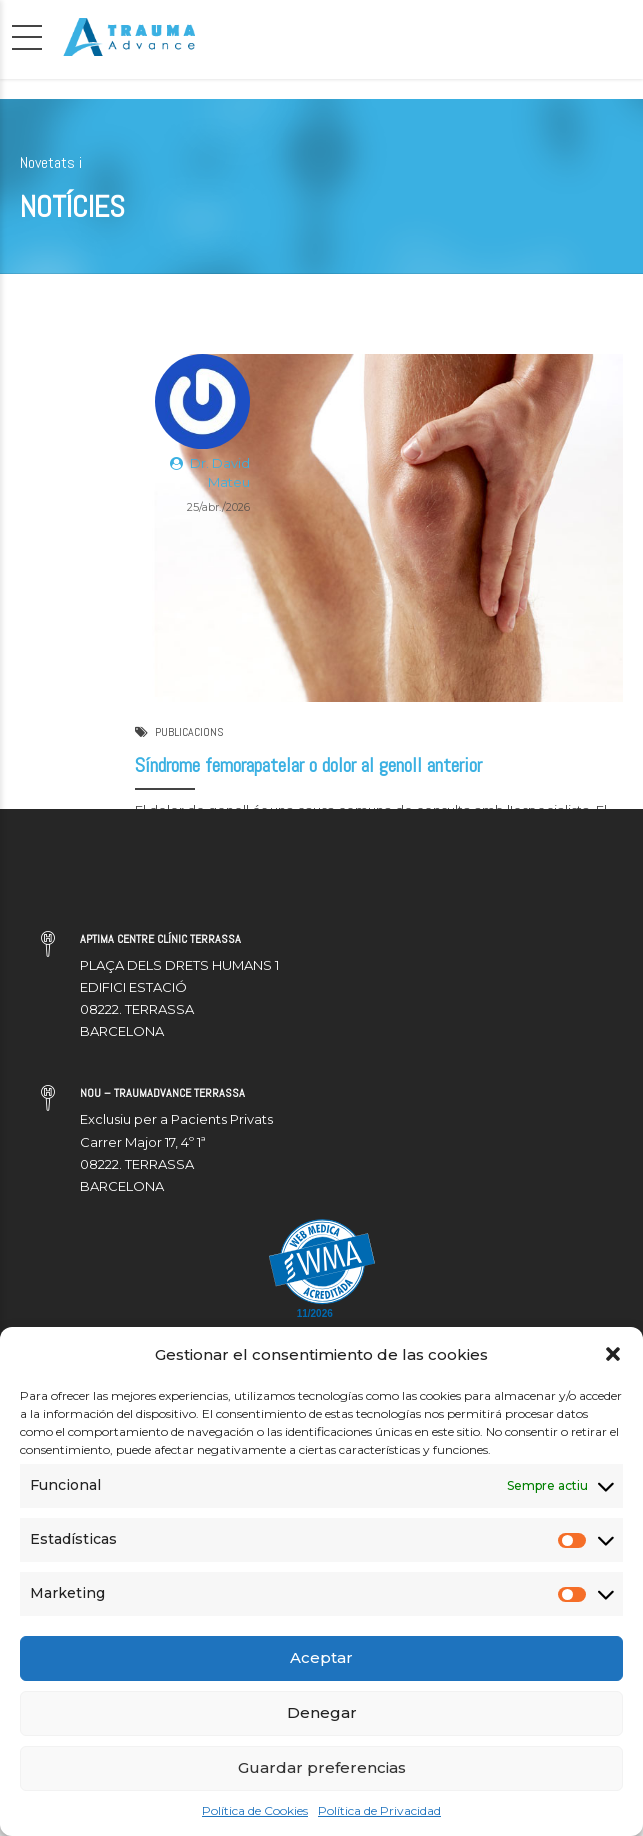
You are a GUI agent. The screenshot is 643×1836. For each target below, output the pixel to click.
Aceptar (321, 1657)
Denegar (322, 1712)
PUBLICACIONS (189, 732)
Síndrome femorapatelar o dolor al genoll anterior (308, 766)
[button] (613, 1354)
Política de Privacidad (379, 1810)
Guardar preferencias (322, 1767)
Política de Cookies (255, 1810)
